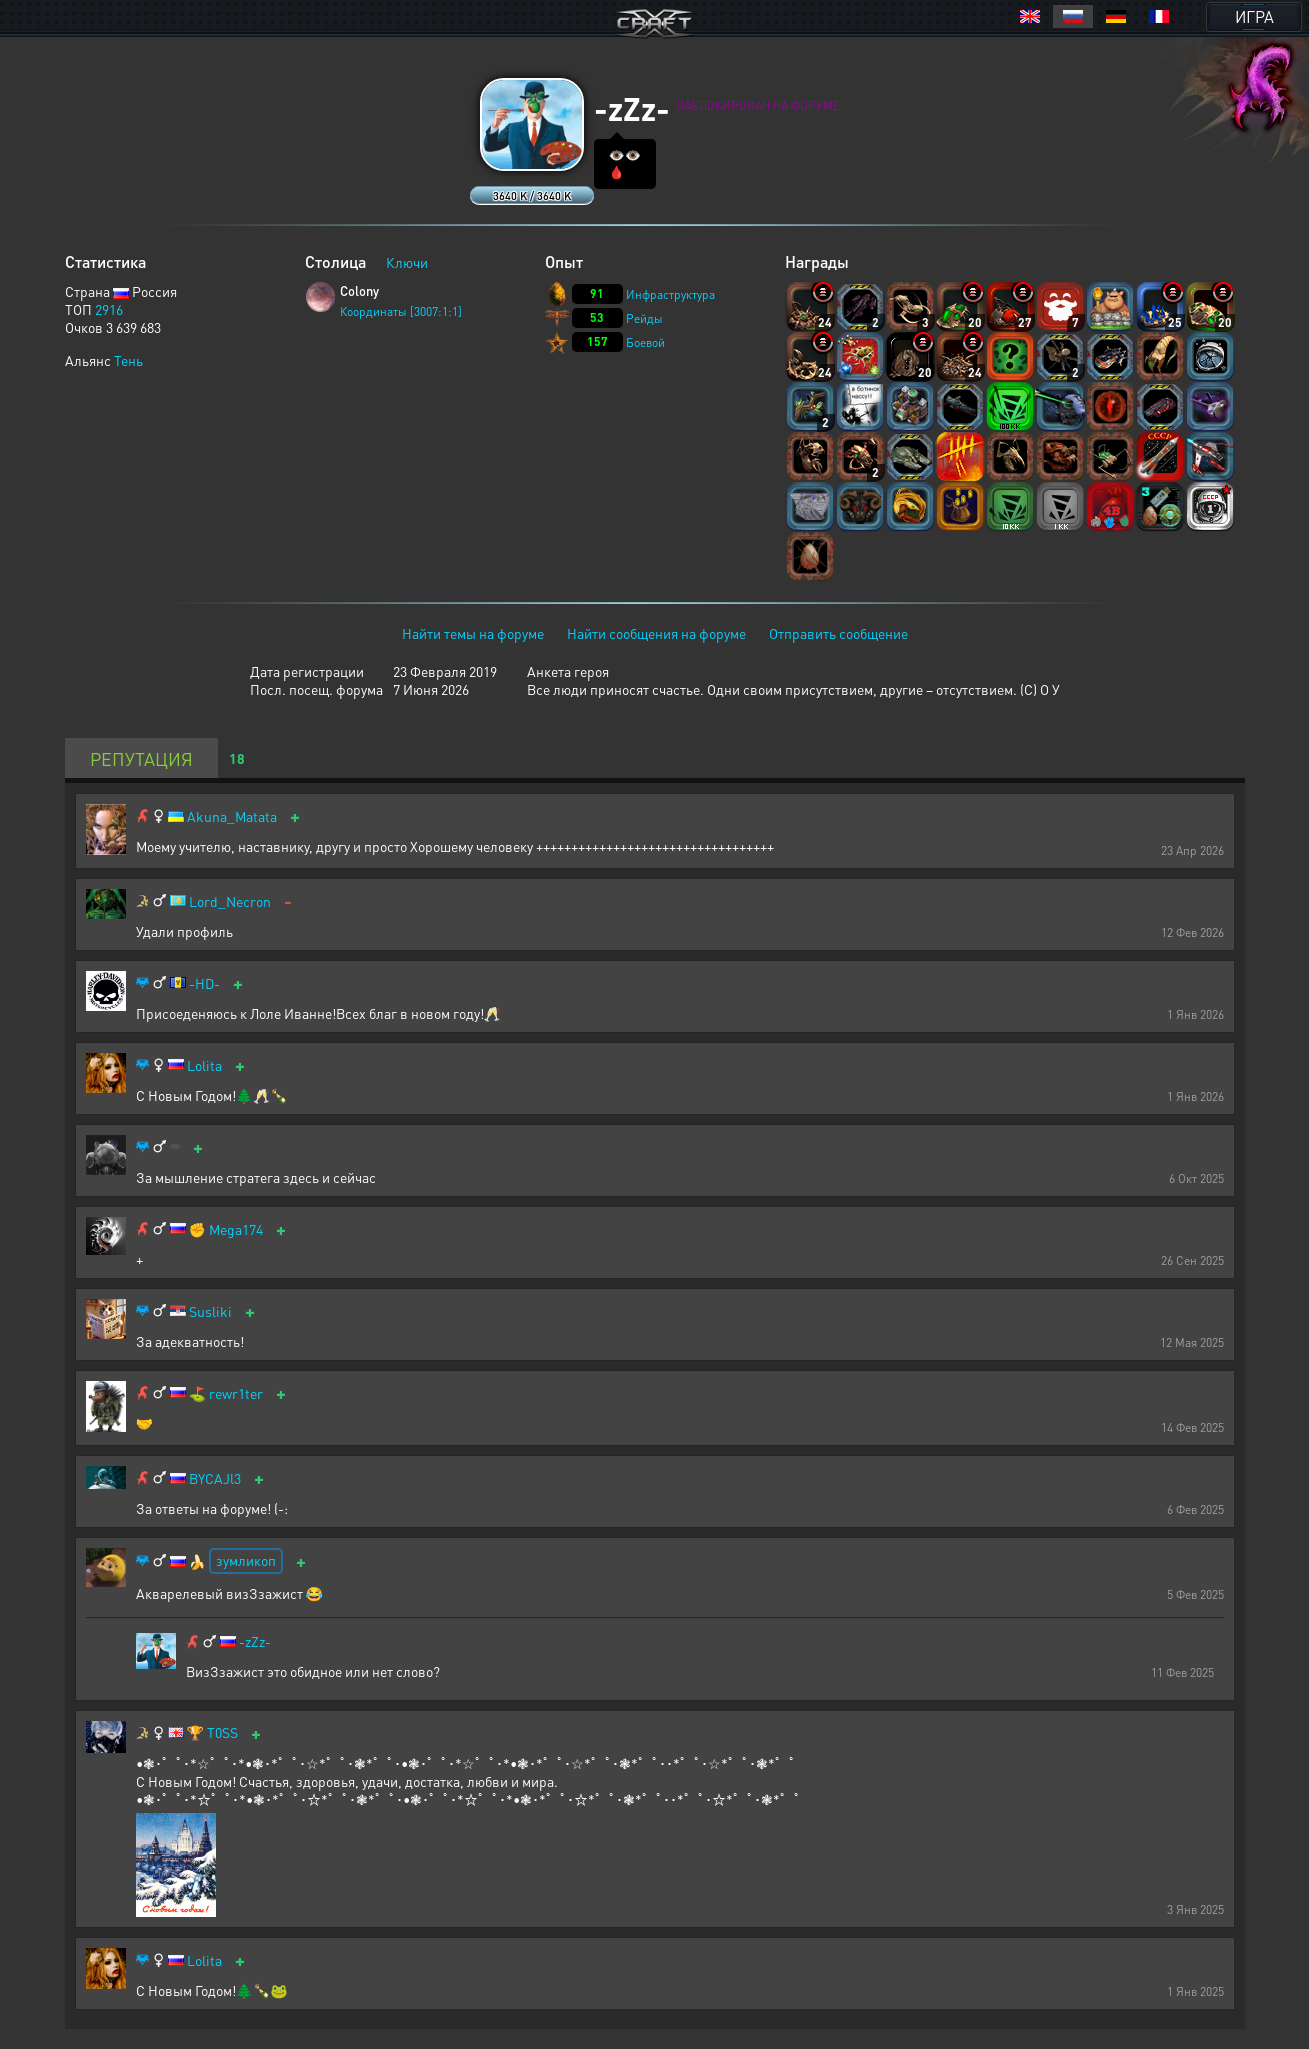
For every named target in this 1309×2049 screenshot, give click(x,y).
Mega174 (236, 1229)
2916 (109, 309)
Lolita (204, 1065)
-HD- (204, 983)
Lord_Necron (230, 901)
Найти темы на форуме (473, 633)
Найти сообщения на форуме (656, 633)
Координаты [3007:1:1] (401, 311)
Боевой (645, 342)
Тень (128, 360)
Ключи (407, 262)
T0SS (222, 1732)
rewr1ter (236, 1393)
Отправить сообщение (838, 633)
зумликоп (246, 1560)
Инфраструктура (670, 294)
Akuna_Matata (232, 816)
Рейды (644, 318)
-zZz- (255, 1641)
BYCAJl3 (215, 1478)
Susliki (210, 1311)
